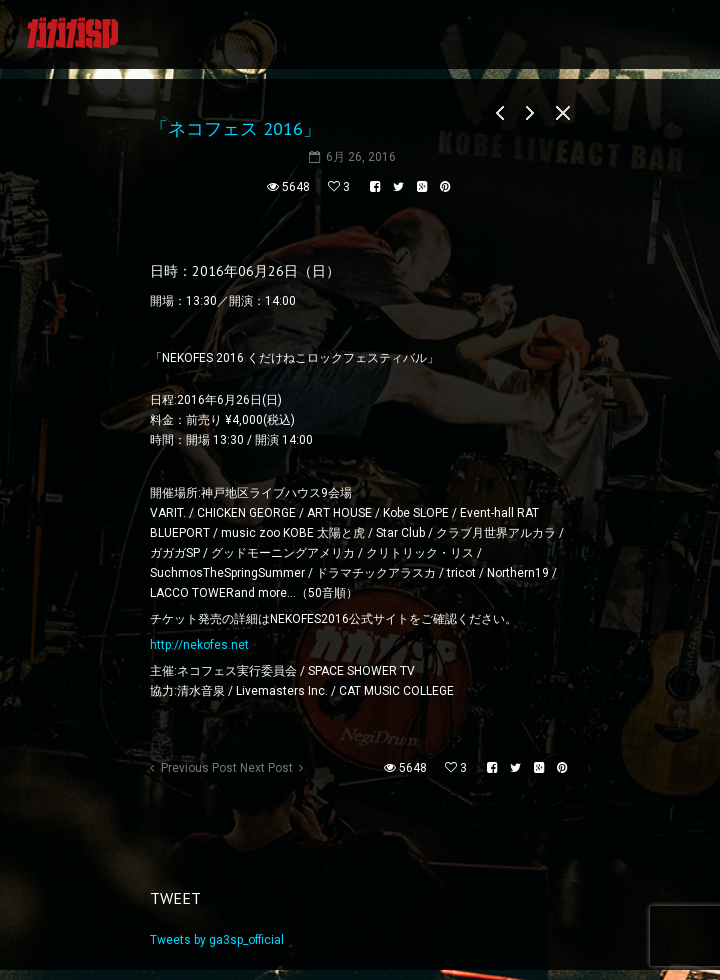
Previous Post (199, 768)
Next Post (266, 768)
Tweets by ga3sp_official (217, 940)
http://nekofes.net (199, 645)
